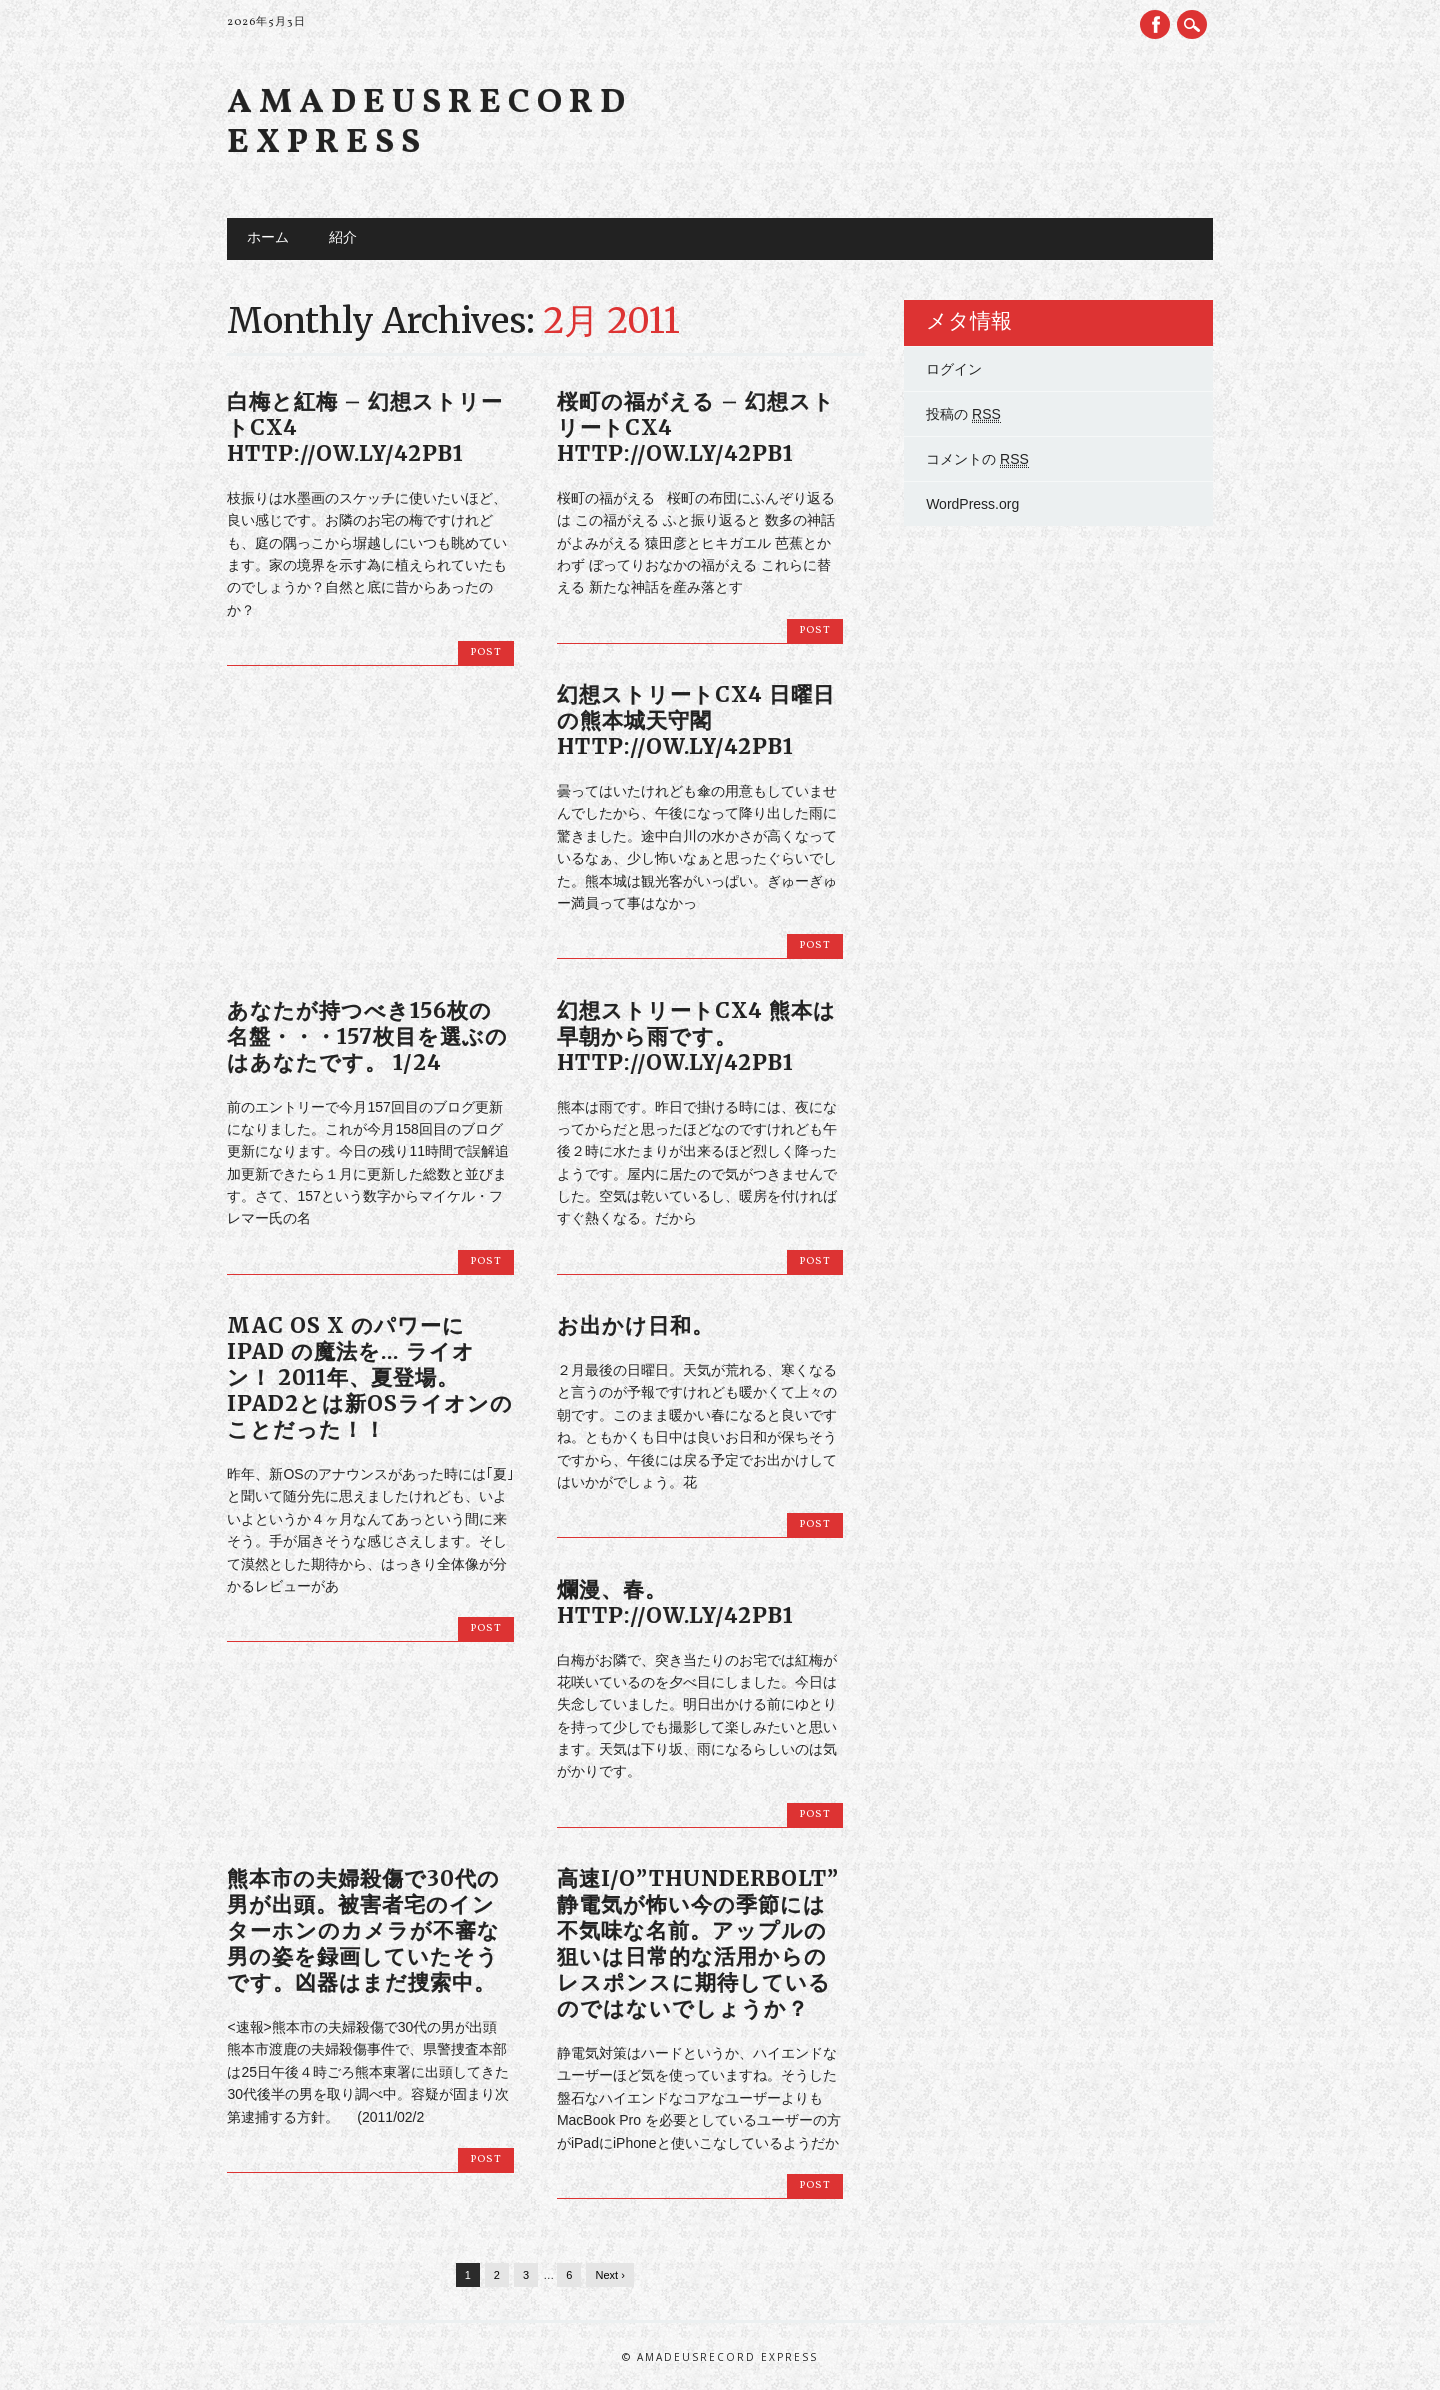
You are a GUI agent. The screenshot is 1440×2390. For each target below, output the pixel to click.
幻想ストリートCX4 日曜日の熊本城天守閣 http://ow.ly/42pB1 (696, 720)
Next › (609, 2275)
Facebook (1155, 24)
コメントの (977, 459)
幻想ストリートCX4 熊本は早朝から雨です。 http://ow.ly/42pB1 (696, 1036)
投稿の (963, 414)
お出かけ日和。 (635, 1325)
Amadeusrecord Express (429, 123)
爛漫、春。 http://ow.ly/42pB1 (675, 1602)
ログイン (954, 369)
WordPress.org (972, 504)
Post (486, 652)
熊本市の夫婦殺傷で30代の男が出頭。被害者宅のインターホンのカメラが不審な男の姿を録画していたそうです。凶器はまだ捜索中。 (363, 1930)
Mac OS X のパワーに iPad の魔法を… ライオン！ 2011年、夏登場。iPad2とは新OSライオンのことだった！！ (370, 1377)
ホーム (268, 238)
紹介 (343, 238)
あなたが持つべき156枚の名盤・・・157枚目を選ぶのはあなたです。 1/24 (367, 1036)
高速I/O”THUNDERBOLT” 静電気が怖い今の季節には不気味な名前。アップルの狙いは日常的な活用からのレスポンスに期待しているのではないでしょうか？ (698, 1943)
